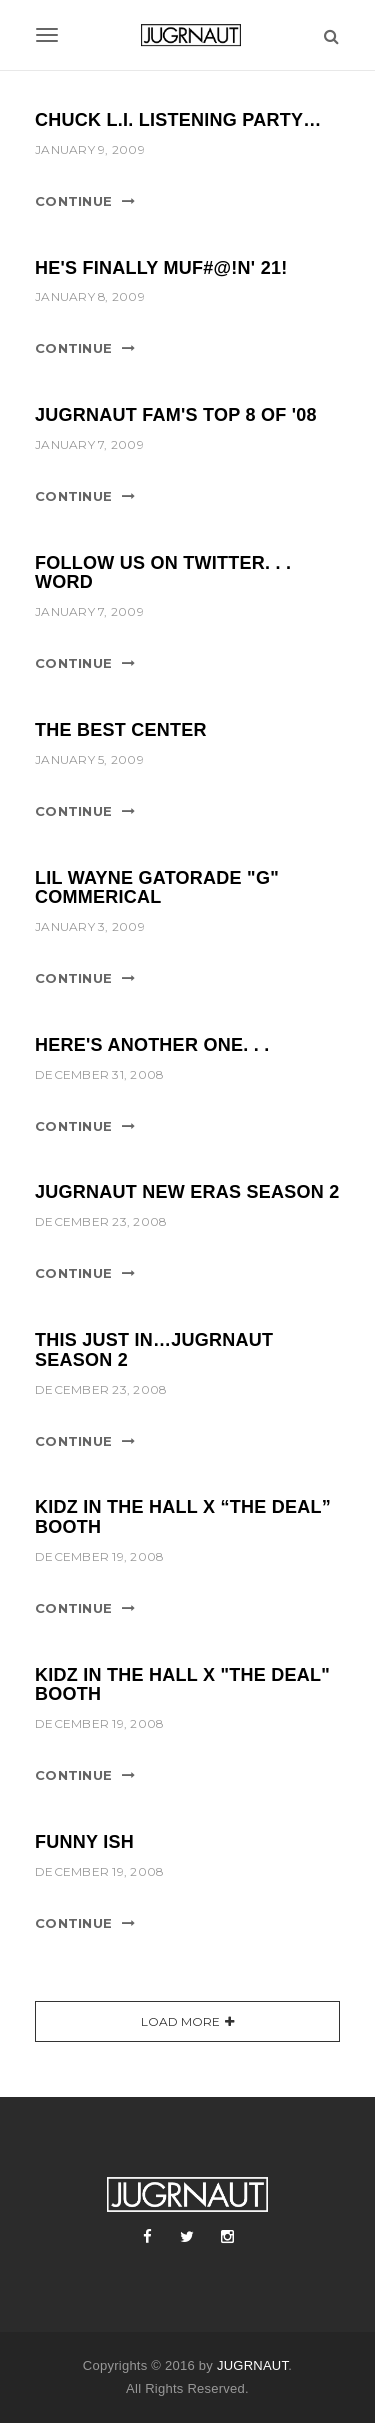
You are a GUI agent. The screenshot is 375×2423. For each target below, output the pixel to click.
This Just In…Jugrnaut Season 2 (154, 1350)
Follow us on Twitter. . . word (163, 573)
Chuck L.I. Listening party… (178, 120)
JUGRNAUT (252, 2365)
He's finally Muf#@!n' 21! (161, 268)
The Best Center (121, 730)
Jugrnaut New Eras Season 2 (187, 1192)
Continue (73, 201)
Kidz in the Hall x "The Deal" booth (182, 1685)
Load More (180, 2021)
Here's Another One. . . (152, 1045)
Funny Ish (84, 1842)
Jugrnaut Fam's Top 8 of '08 (176, 415)
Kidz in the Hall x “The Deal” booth (183, 1517)
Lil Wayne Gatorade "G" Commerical (157, 888)
